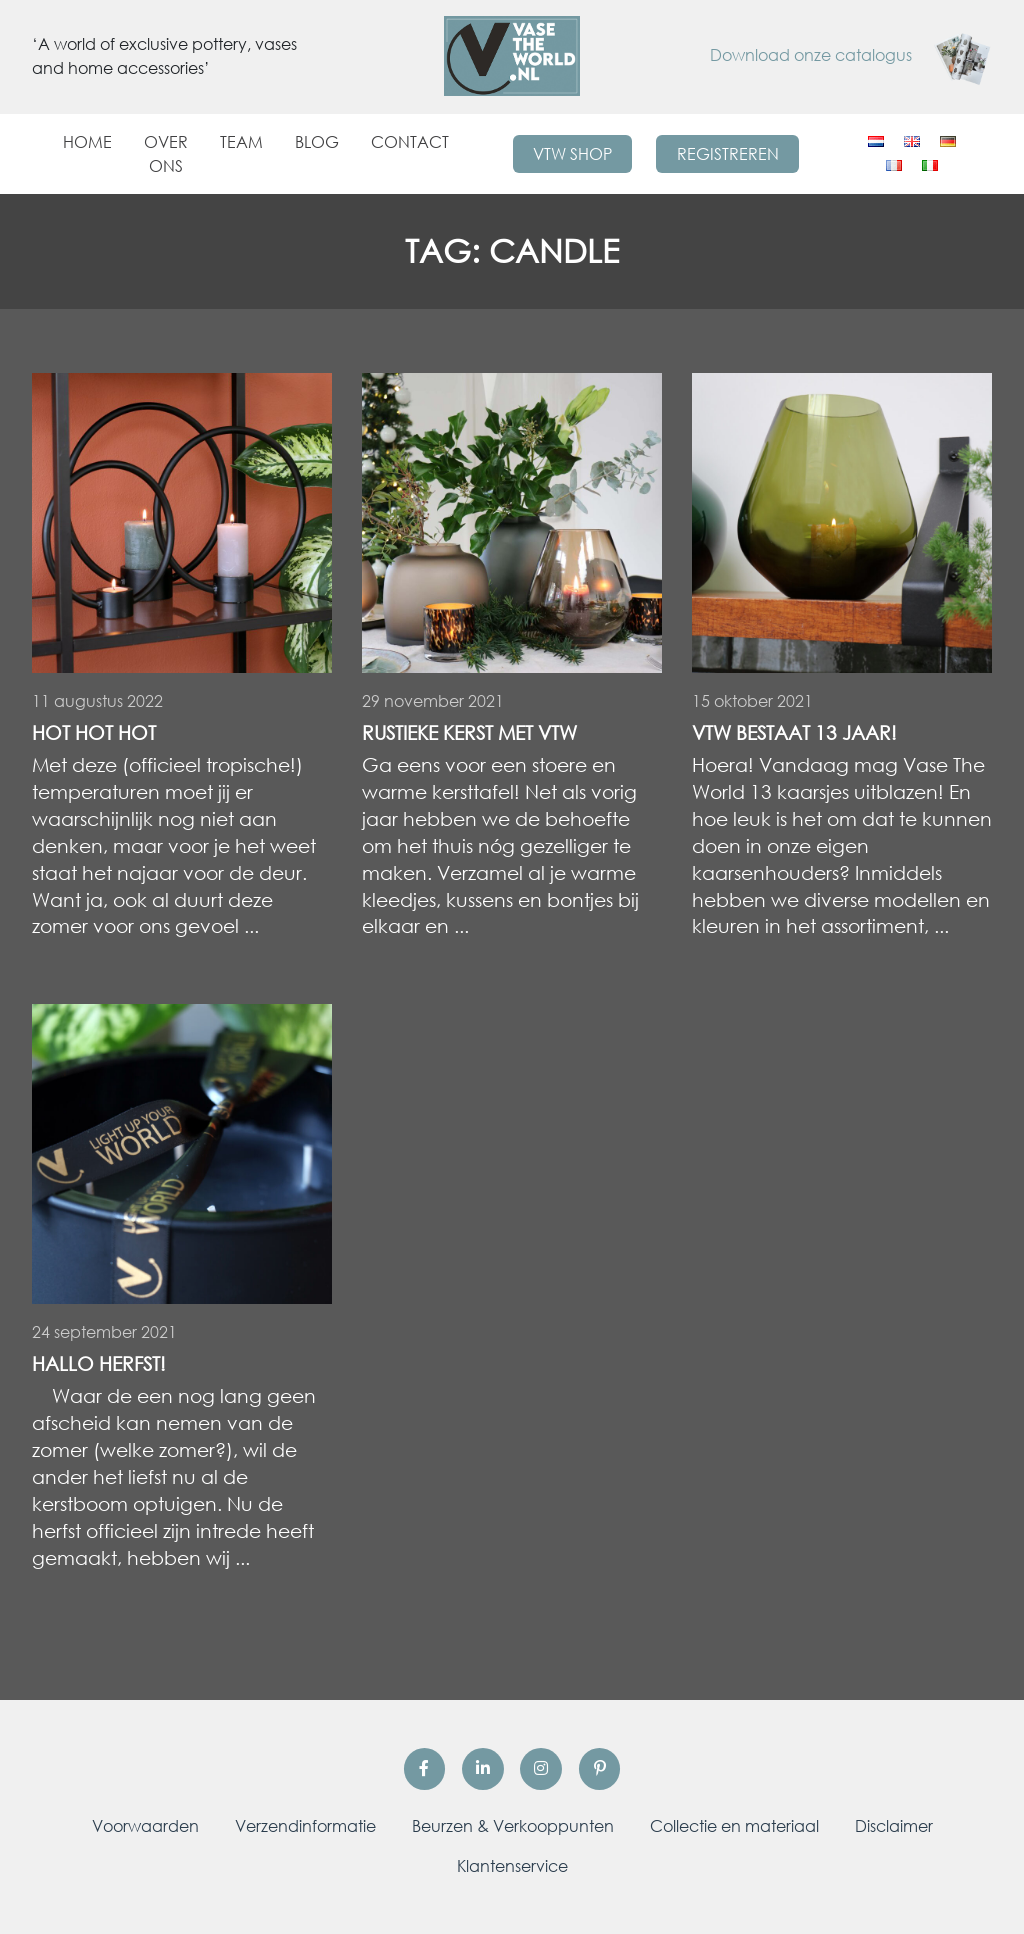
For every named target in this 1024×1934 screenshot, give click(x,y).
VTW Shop (572, 154)
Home (87, 142)
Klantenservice (512, 1866)
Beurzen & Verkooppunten (513, 1826)
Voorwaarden (145, 1826)
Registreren (728, 154)
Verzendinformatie (305, 1826)
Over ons (166, 154)
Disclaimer (894, 1826)
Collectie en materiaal (734, 1826)
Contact (410, 142)
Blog (317, 142)
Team (241, 142)
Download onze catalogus (851, 55)
